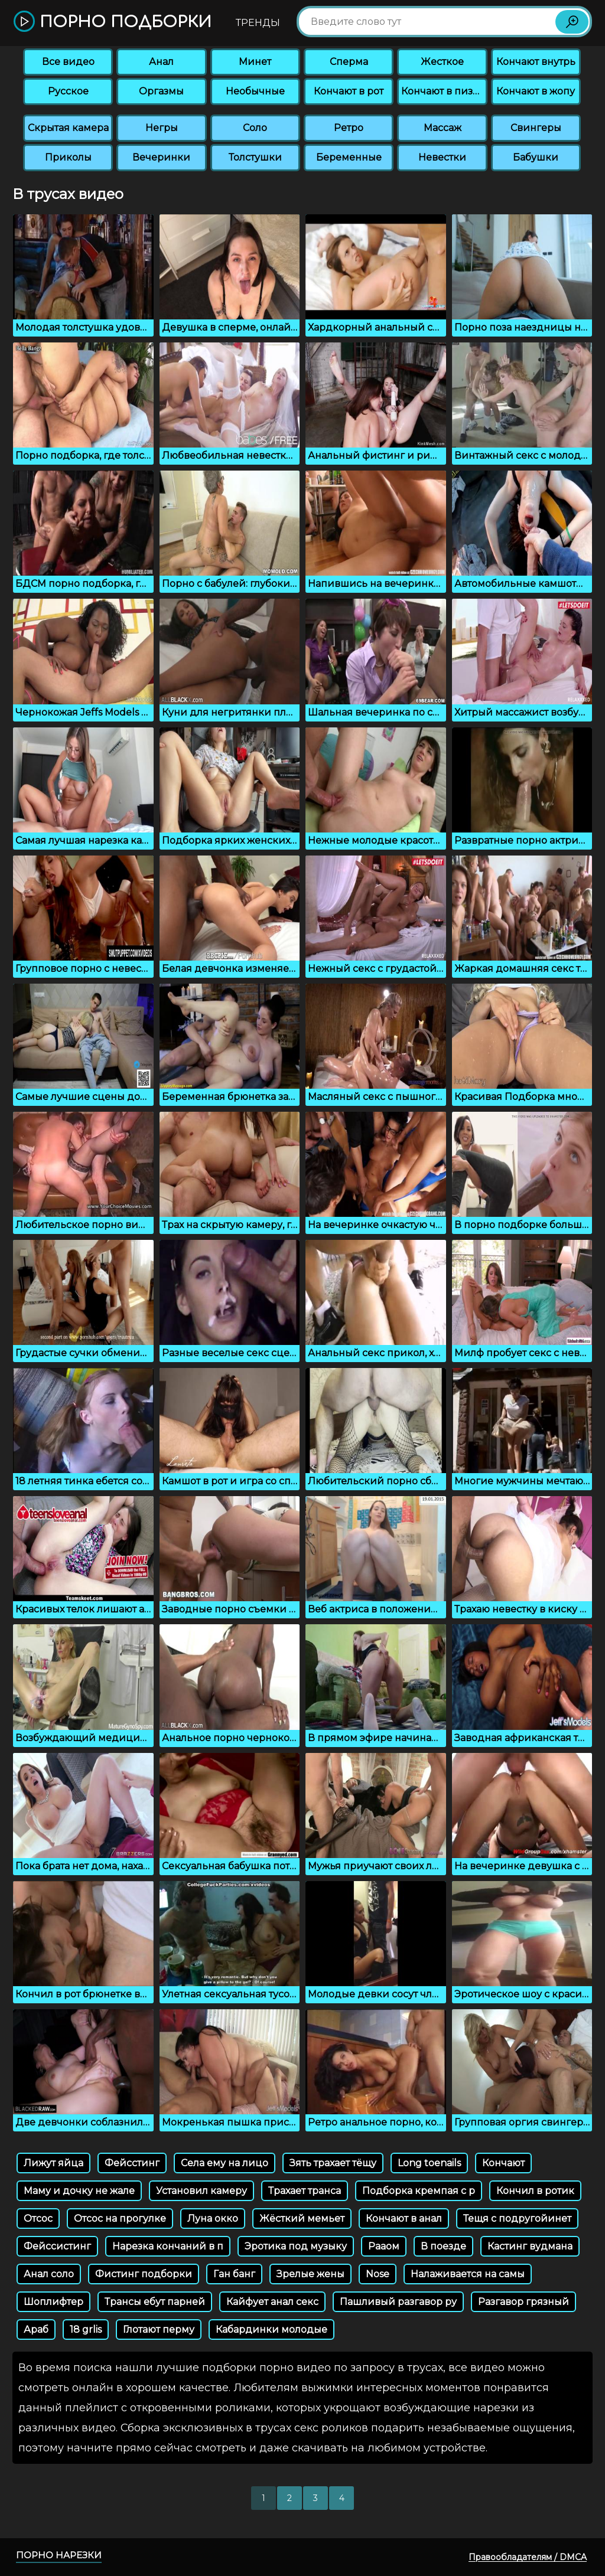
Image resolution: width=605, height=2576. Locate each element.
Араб (36, 2329)
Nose (377, 2274)
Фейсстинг (132, 2163)
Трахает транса (304, 2190)
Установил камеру (201, 2190)
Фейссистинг (57, 2246)
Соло (255, 127)
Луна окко (212, 2218)
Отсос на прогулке (120, 2218)
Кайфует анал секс (272, 2301)
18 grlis (86, 2329)
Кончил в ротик (535, 2190)
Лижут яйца (53, 2163)
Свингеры (535, 127)
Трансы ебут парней (155, 2301)
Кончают (503, 2163)
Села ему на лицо (224, 2163)
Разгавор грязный (523, 2301)
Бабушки (535, 157)
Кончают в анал (404, 2218)
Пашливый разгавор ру (398, 2301)
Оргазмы (161, 91)
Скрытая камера (68, 127)
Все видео (68, 61)
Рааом (383, 2246)
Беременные (349, 157)
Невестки (442, 157)
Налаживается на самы (468, 2274)
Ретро (348, 127)
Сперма (349, 61)
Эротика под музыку (296, 2246)
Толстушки (255, 157)
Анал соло (49, 2274)
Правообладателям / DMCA (528, 2557)
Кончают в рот (348, 91)
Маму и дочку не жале (79, 2190)
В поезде (443, 2246)
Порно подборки (113, 22)
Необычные (255, 91)
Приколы (68, 157)
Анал (161, 61)
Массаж (442, 127)
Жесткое (442, 61)
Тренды (258, 22)
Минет (255, 61)
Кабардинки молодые (271, 2329)
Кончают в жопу (535, 91)
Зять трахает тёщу (333, 2163)
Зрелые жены (310, 2274)
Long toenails (429, 2163)
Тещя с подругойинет (517, 2218)
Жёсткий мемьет (301, 2218)
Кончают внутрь (535, 61)
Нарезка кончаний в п (167, 2246)
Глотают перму (158, 2329)
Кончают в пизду (443, 91)
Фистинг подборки (143, 2274)
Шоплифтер (53, 2301)
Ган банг (234, 2274)
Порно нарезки (59, 2555)
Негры (161, 127)
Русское (68, 91)
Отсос (38, 2218)
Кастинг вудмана (530, 2246)
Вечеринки (161, 157)
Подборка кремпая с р (418, 2190)
